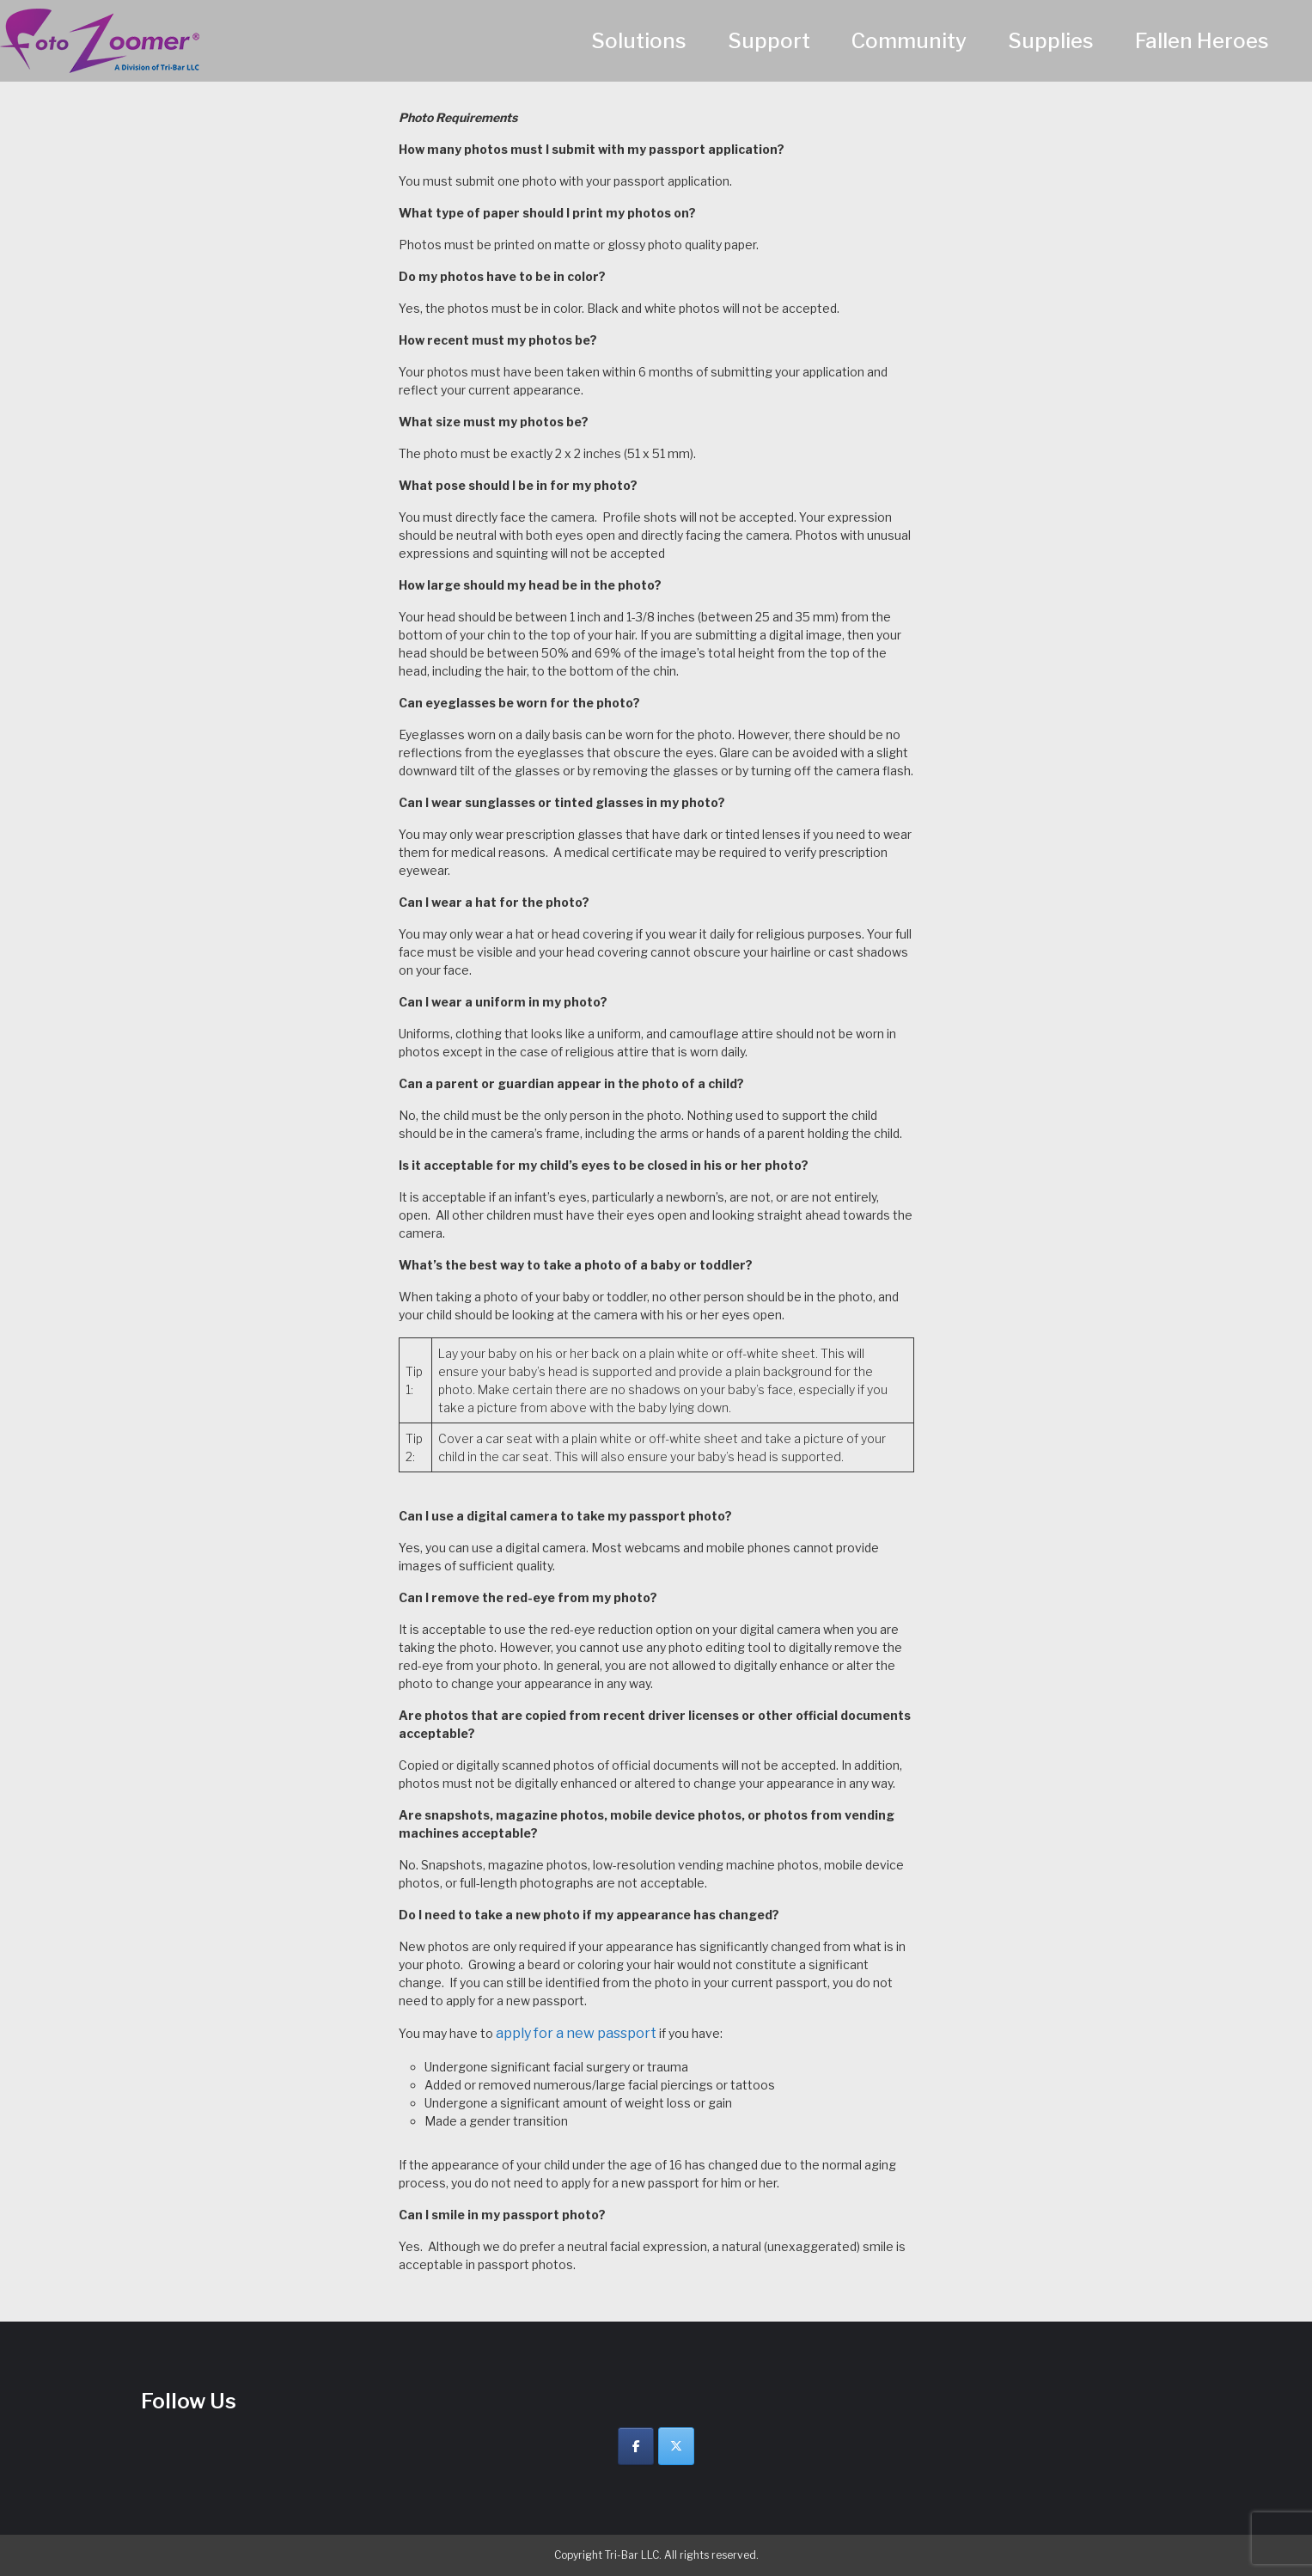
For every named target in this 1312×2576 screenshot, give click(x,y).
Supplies (1051, 40)
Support (769, 40)
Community (909, 40)
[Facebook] (636, 2446)
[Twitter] (676, 2446)
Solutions (639, 40)
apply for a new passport (576, 2033)
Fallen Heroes (1202, 40)
